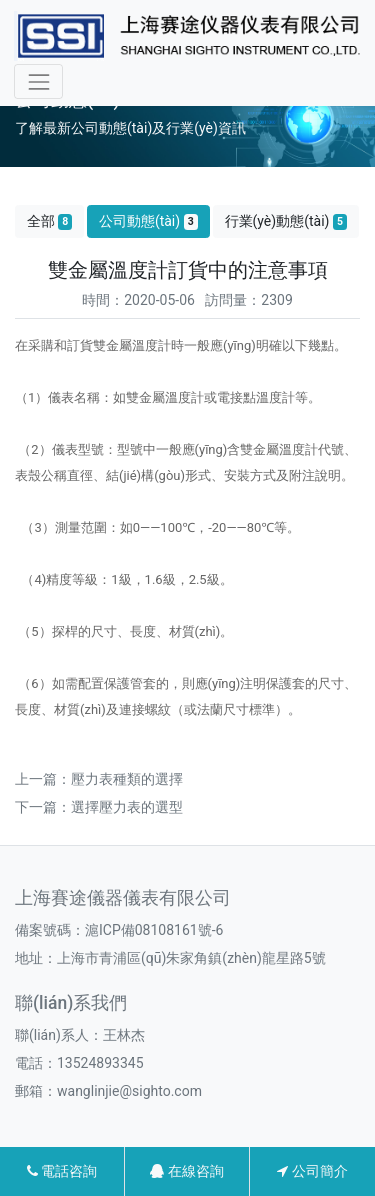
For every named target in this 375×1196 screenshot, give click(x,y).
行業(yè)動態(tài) (286, 221)
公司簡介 (312, 1171)
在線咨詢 (186, 1171)
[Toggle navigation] (38, 81)
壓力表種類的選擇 (127, 779)
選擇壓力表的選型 (127, 807)
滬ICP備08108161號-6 (154, 930)
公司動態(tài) (148, 221)
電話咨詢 (62, 1171)
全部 (50, 221)
